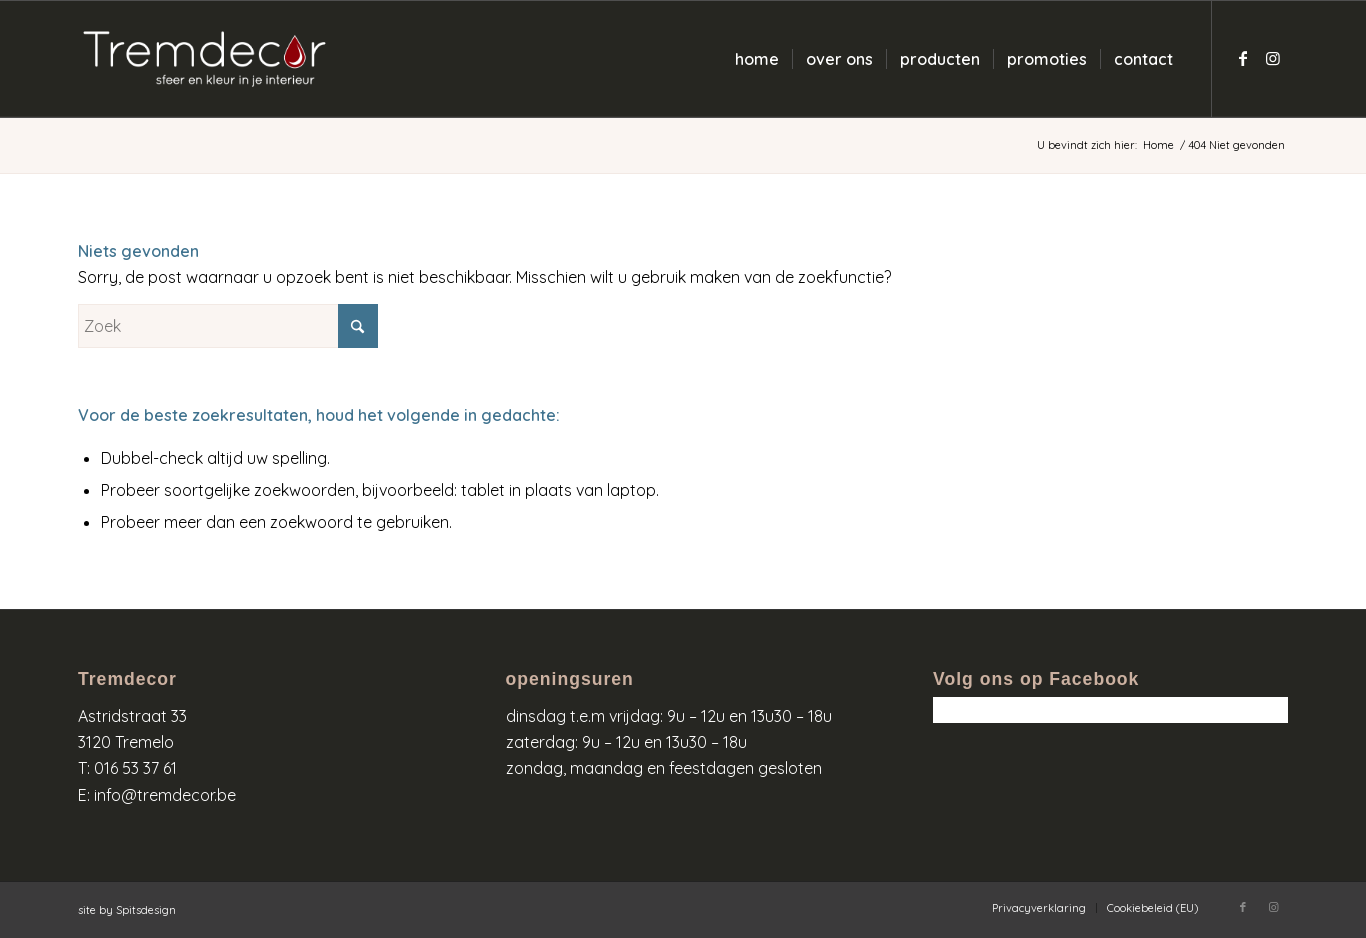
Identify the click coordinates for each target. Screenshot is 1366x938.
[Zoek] (228, 326)
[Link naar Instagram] (1273, 58)
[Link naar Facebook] (1243, 58)
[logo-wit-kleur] (204, 59)
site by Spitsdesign (127, 910)
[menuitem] (757, 59)
